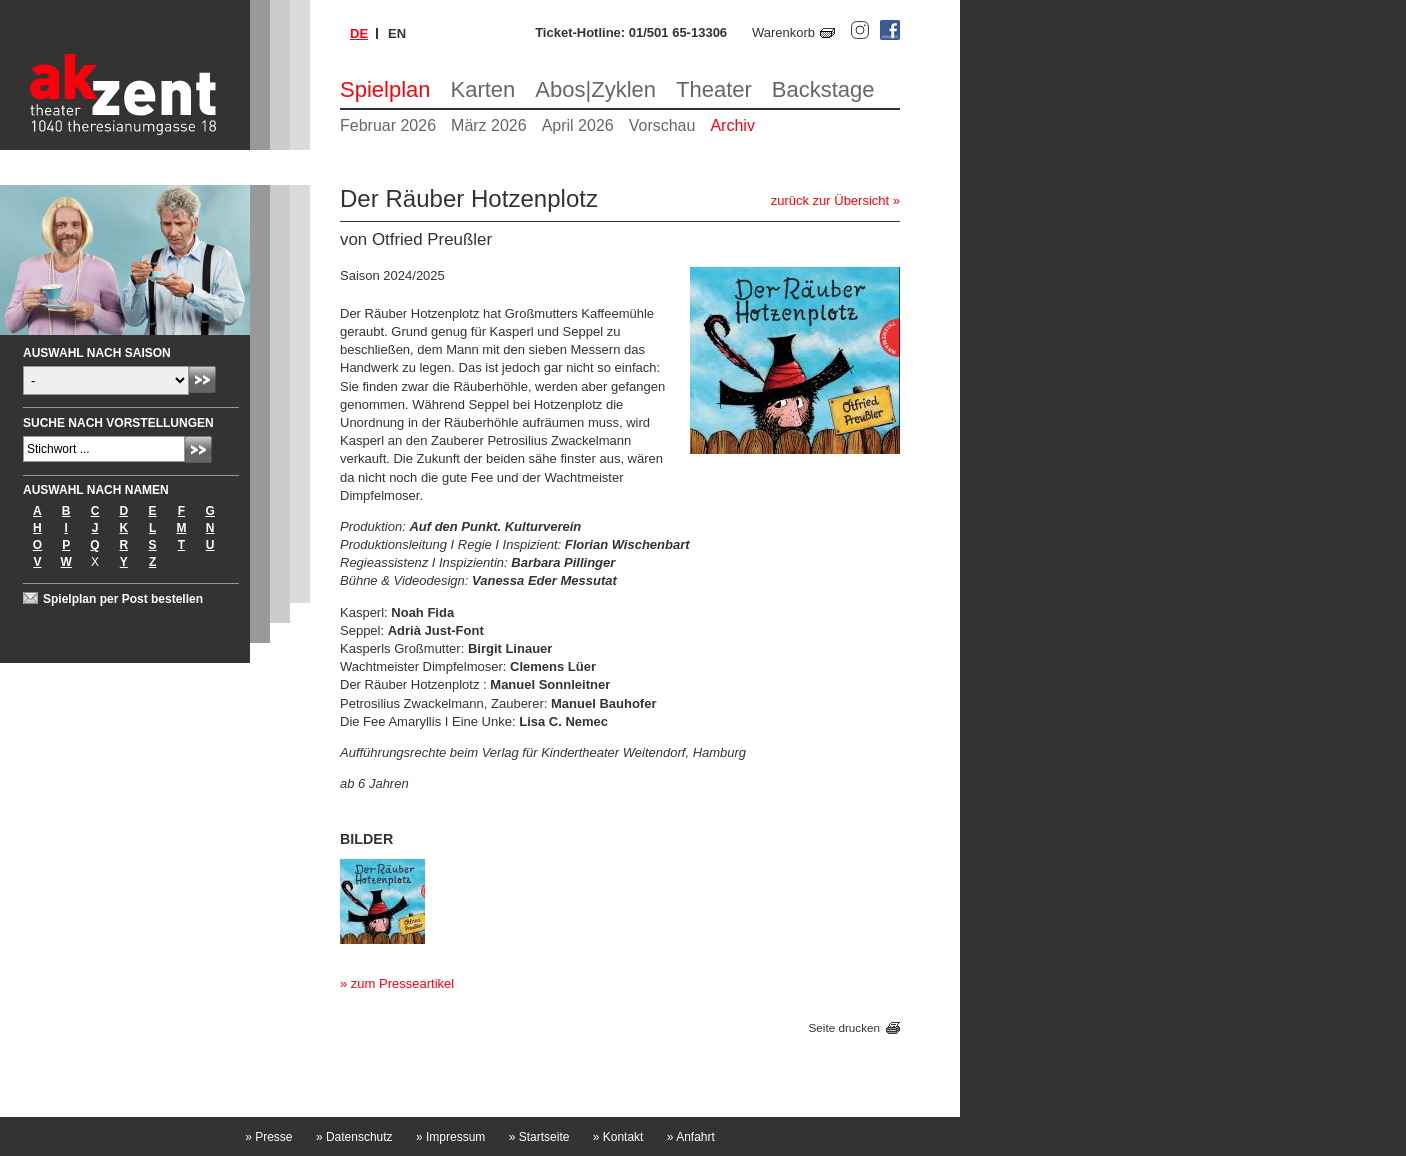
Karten (483, 89)
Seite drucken (844, 1027)
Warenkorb (783, 32)
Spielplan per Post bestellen (123, 599)
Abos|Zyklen (595, 89)
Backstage (823, 89)
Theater (714, 89)
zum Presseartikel (402, 983)
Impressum (450, 1137)
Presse (268, 1137)
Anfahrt (691, 1137)
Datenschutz (354, 1137)
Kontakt (618, 1137)
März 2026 (489, 125)
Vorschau (662, 125)
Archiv (732, 125)
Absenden (202, 379)
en (397, 33)
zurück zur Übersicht (830, 200)
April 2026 (578, 125)
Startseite (539, 1137)
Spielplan (385, 89)
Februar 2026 (388, 125)
